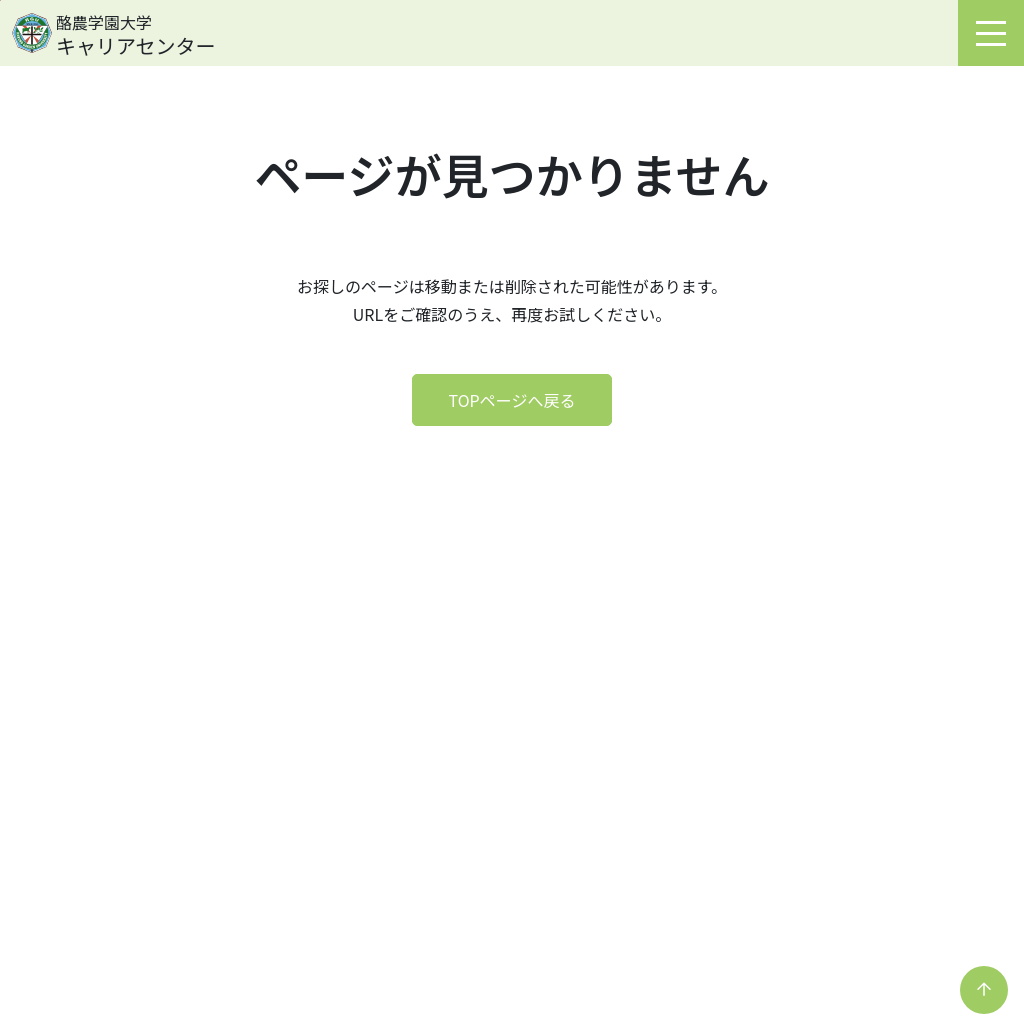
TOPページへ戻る (512, 400)
